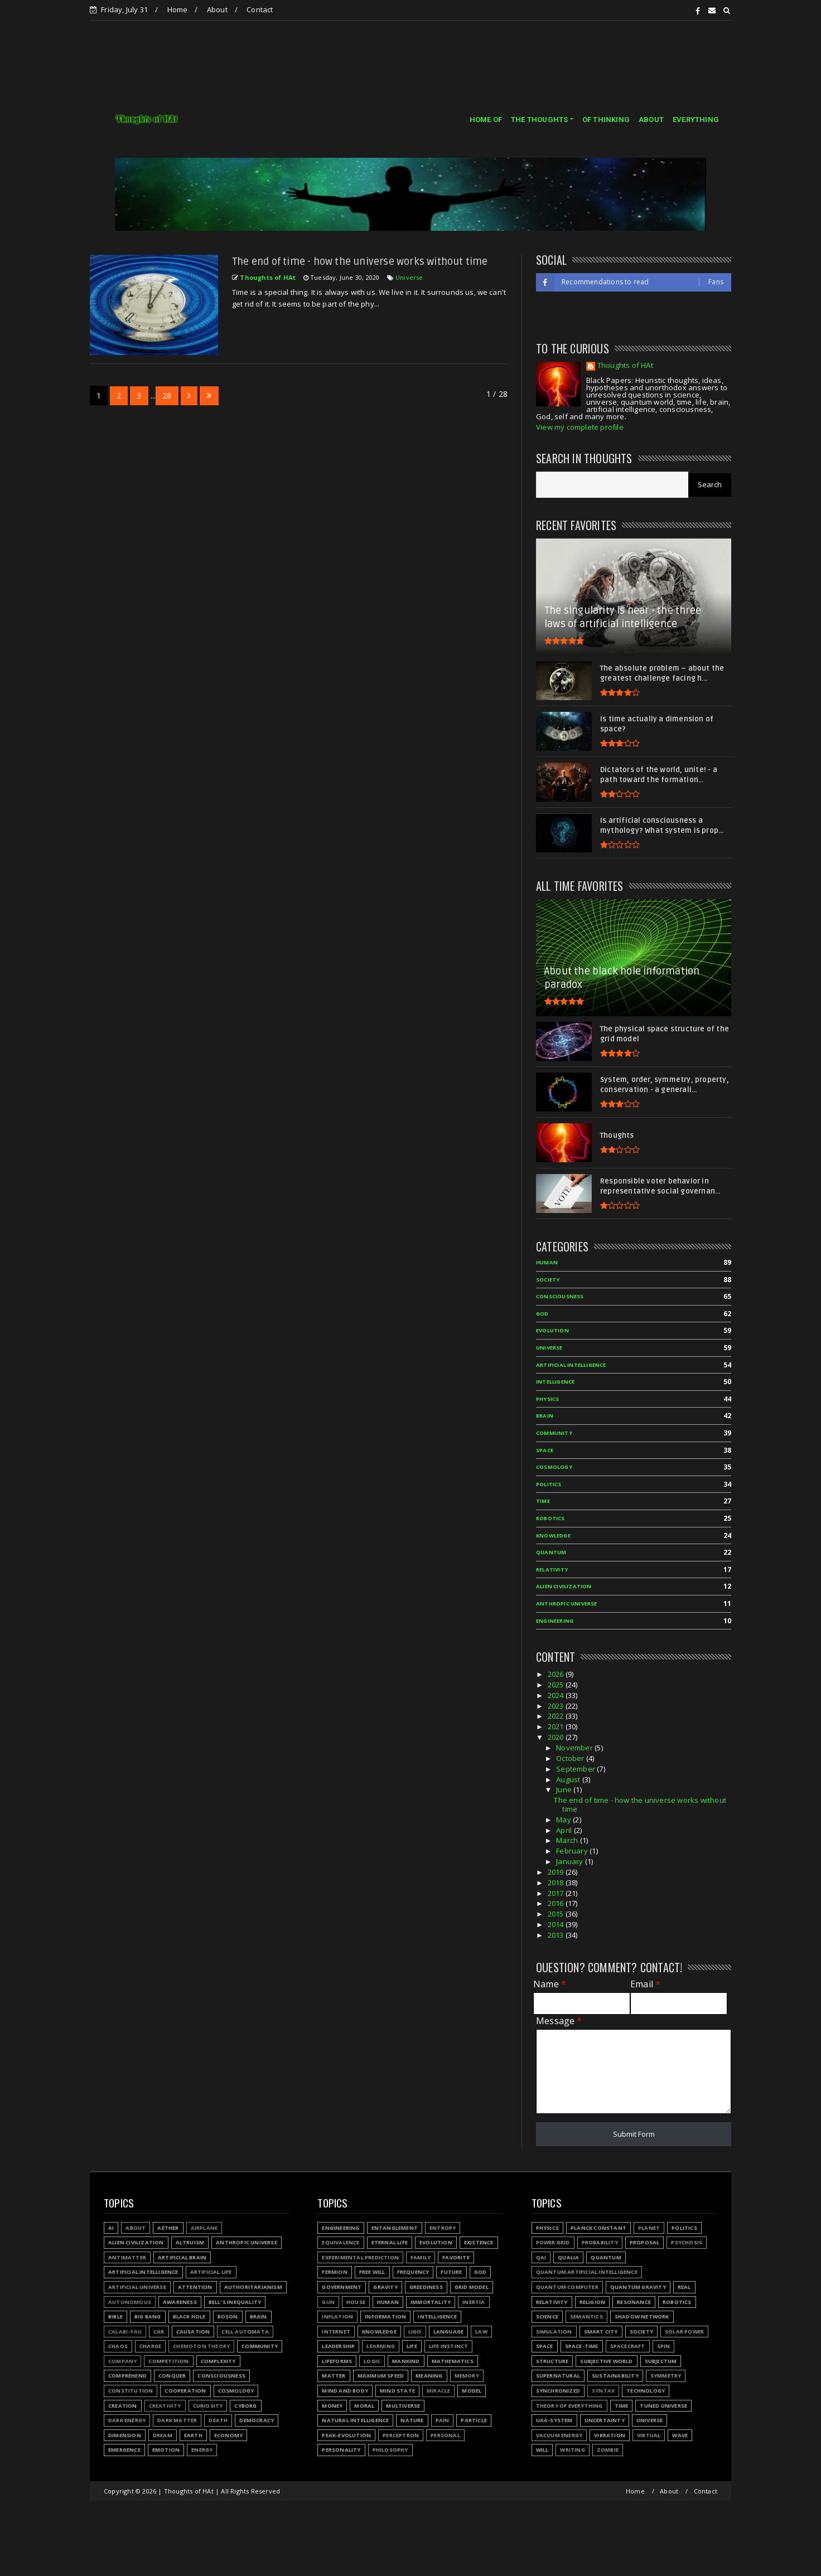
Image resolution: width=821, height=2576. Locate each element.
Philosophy (390, 2449)
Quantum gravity (638, 2287)
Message (559, 2021)
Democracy (256, 2420)
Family (421, 2257)
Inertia (473, 2302)
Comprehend (127, 2375)
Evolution (552, 1330)
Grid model (472, 2287)
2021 (557, 1726)
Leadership (338, 2346)
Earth (193, 2435)
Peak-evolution (346, 2435)
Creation (122, 2405)
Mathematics (453, 2361)
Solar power (684, 2331)
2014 (557, 1924)
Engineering (554, 1620)
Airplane (204, 2227)
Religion (592, 2302)
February (573, 1851)
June (564, 1789)
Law (481, 2331)
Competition (168, 2361)
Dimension (124, 2435)
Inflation (337, 2316)
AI (111, 2227)
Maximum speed (381, 2375)
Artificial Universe (137, 2287)
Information (385, 2316)
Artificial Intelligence (571, 1365)
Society (547, 1279)
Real (684, 2287)
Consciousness (560, 1296)
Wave (680, 2435)
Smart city (601, 2331)
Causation (193, 2331)
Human (547, 1262)
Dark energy (127, 2420)
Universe (409, 277)
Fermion (334, 2272)
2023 (557, 1706)
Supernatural (558, 2375)
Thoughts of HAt (625, 366)
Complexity (218, 2361)
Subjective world (606, 2361)
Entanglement (394, 2227)
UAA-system (554, 2420)
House (355, 2302)
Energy (202, 2449)
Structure (552, 2361)
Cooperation (185, 2390)
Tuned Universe (663, 2405)
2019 (557, 1872)
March (567, 1840)
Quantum (551, 1552)
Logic (372, 2361)
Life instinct (449, 2346)
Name (549, 1984)
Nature (411, 2420)
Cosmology (554, 1467)
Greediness (426, 2287)
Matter (333, 2375)
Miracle (438, 2390)
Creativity (165, 2405)
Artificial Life (211, 2272)
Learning (380, 2346)
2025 (557, 1685)
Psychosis (686, 2242)
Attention (195, 2287)
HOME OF (486, 119)
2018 (557, 1883)
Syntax (603, 2390)
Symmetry (666, 2375)
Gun (328, 2302)
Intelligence (555, 1381)
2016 (557, 1903)
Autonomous (129, 2302)
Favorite (456, 2257)
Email (645, 1984)
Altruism (190, 2242)
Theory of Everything (569, 2405)
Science (547, 2316)
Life (412, 2346)
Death (218, 2420)
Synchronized (558, 2390)
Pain (443, 2420)
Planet (649, 2227)
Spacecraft (627, 2346)
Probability (600, 2242)
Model (471, 2390)
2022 (557, 1716)
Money (332, 2405)
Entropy (442, 2227)
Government (341, 2287)
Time (543, 1501)
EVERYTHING (696, 119)
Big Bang (147, 2316)
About (217, 9)
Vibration (609, 2435)
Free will (372, 2272)
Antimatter (127, 2257)
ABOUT (651, 119)
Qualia (568, 2257)
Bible (115, 2316)
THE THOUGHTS (539, 119)
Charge (150, 2346)
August (569, 1779)
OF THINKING (606, 119)
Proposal (645, 2242)
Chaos (118, 2346)
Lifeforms (337, 2361)
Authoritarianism (253, 2287)
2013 (557, 1935)
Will (542, 2449)
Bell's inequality (235, 2302)
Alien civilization (564, 1586)
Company (122, 2361)
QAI (541, 2257)
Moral (364, 2405)
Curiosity (208, 2405)
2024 (557, 1695)
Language (448, 2331)
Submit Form (634, 2134)
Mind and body (345, 2390)
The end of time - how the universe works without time (360, 261)
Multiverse (403, 2405)
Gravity (385, 2287)
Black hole (189, 2316)
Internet (336, 2331)
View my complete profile (580, 427)
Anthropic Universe (566, 1603)
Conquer (172, 2375)
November (575, 1748)
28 (166, 395)
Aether (167, 2227)
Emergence (124, 2449)
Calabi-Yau (125, 2331)
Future (451, 2272)
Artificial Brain (182, 2257)
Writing (572, 2449)
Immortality (431, 2302)
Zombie (608, 2449)
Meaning (429, 2375)
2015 (557, 1914)
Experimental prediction (360, 2257)
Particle (474, 2420)
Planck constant (598, 2227)
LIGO (415, 2331)
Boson (228, 2316)
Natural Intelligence (355, 2420)
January (570, 1861)
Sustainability (615, 2375)
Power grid (553, 2242)
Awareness (180, 2302)
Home (177, 9)
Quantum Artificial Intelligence (587, 2272)
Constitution (130, 2390)
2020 (557, 1737)
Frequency (413, 2272)
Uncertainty (605, 2420)
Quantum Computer (567, 2287)
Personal (445, 2435)
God (542, 1313)
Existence (479, 2242)
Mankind (405, 2361)
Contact (260, 9)
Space (544, 1450)
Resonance (634, 2302)
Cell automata (245, 2331)
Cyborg (245, 2405)
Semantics (586, 2316)
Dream (162, 2435)
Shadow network (642, 2316)
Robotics (550, 1518)
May (564, 1820)
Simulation (554, 2331)
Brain (544, 1415)
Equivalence (340, 2242)
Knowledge (553, 1535)
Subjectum (661, 2361)
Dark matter (177, 2420)
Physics (547, 1399)
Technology (645, 2390)
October (571, 1758)
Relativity (552, 1569)
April (564, 1830)
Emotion (166, 2449)
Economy (228, 2435)
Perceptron (401, 2435)
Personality (341, 2449)
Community (554, 1433)
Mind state (397, 2390)
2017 (557, 1893)
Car (159, 2331)
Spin (663, 2346)
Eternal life (389, 2242)
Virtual (648, 2435)
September (576, 1769)
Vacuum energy (559, 2435)
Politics (549, 1484)
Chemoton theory (201, 2346)
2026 (557, 1674)
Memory (467, 2375)
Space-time (581, 2346)
